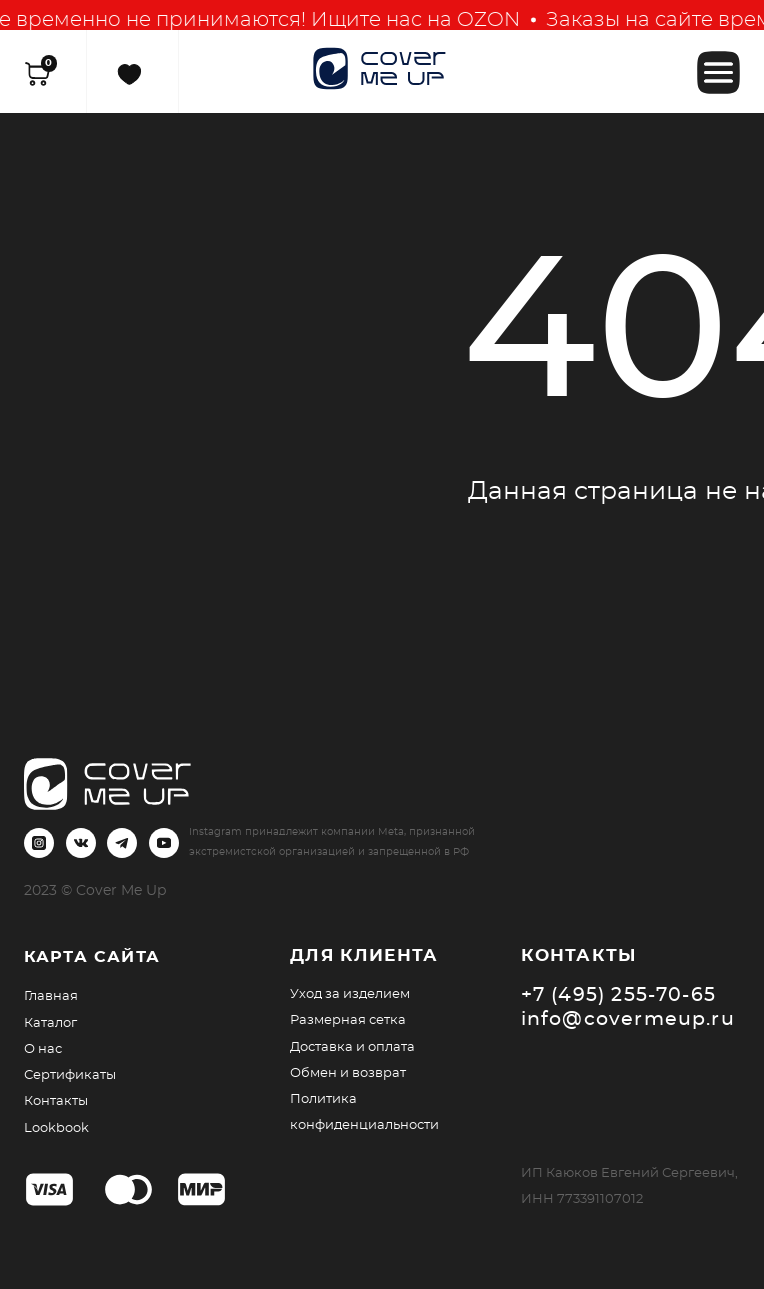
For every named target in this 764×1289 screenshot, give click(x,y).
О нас (43, 1049)
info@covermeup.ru (628, 1019)
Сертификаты (70, 1075)
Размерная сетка (348, 1020)
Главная (51, 996)
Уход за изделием (350, 994)
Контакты (56, 1101)
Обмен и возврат (348, 1073)
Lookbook (56, 1128)
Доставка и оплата (352, 1047)
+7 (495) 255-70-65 (619, 995)
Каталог (50, 1023)
